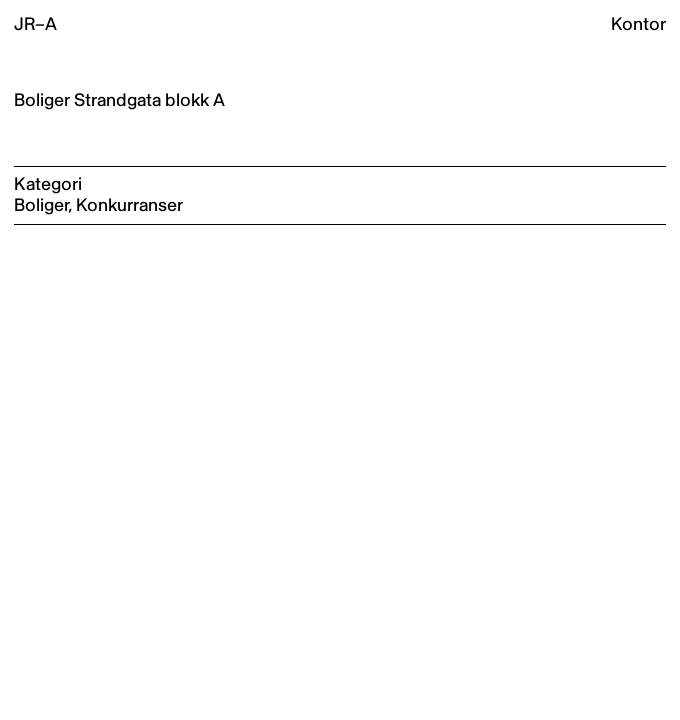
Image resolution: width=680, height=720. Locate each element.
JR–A (35, 24)
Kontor (638, 24)
